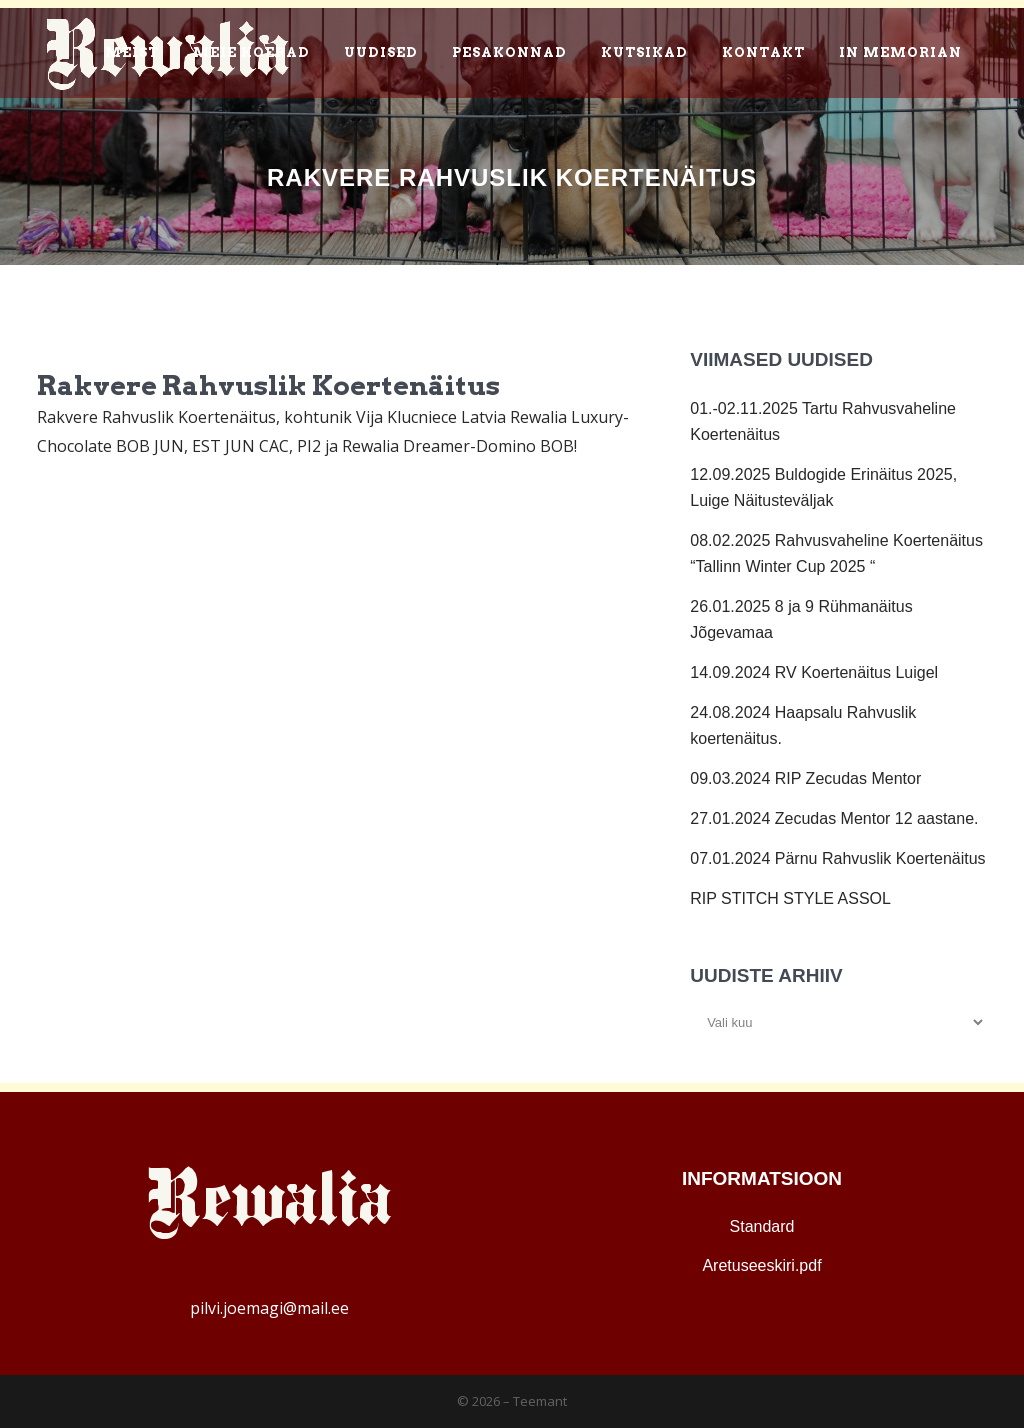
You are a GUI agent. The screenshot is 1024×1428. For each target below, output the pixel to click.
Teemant (540, 1401)
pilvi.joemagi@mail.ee (269, 1308)
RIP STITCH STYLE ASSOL (790, 898)
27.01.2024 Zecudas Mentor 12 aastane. (834, 818)
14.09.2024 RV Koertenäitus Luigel (814, 672)
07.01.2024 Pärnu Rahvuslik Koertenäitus (837, 858)
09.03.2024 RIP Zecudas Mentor (805, 778)
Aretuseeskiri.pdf (761, 1265)
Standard (762, 1226)
